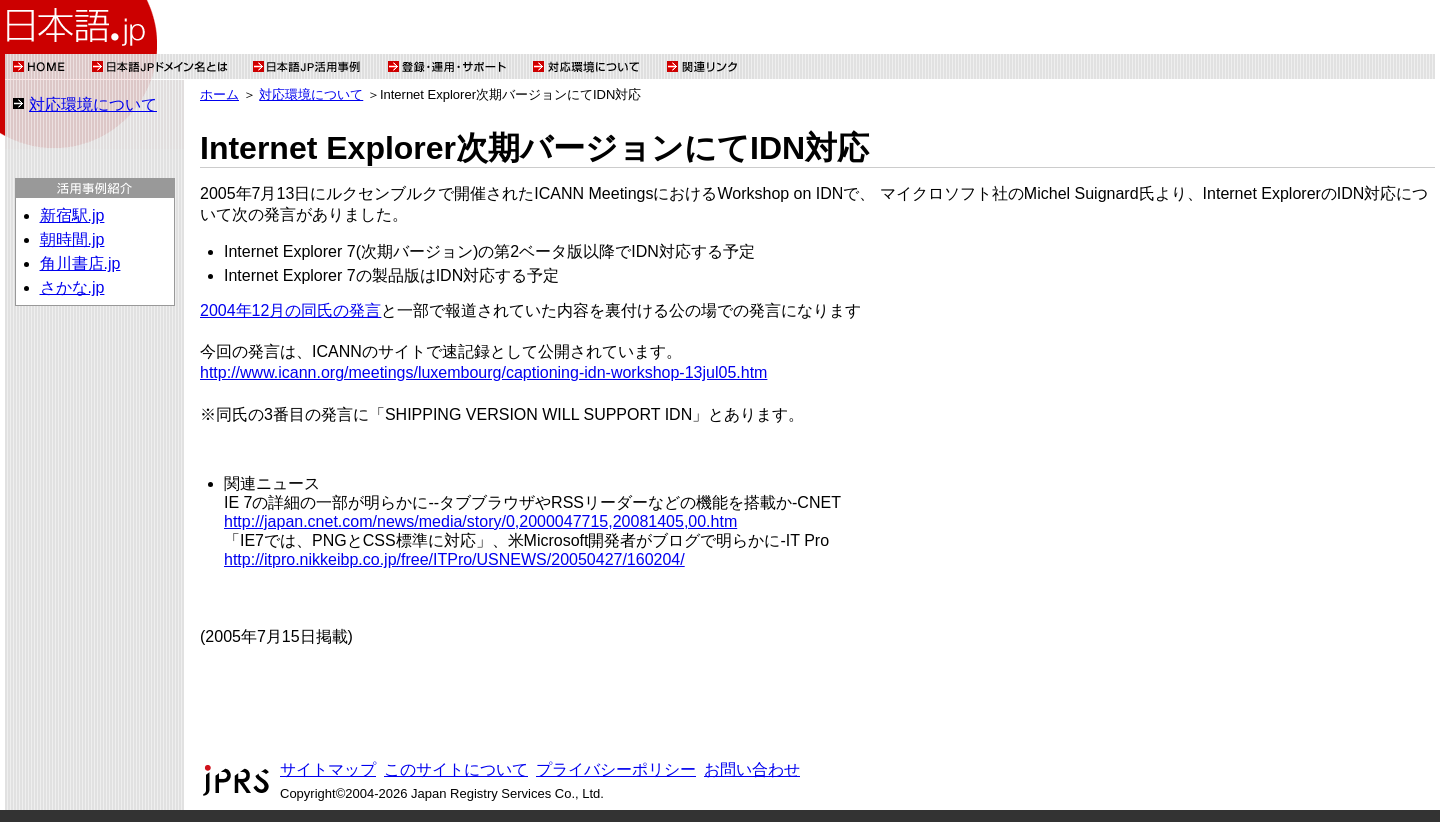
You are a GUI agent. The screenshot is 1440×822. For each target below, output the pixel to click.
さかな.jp (72, 287)
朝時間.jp (72, 239)
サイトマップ (328, 769)
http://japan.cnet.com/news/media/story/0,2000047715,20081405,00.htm (480, 521)
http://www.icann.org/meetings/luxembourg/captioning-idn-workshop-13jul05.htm (483, 372)
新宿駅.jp (72, 215)
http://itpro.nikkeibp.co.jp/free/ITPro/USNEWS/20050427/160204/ (454, 559)
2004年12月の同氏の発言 (290, 310)
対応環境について (93, 104)
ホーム (219, 94)
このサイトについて (456, 769)
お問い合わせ (752, 769)
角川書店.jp (80, 263)
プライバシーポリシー (616, 769)
